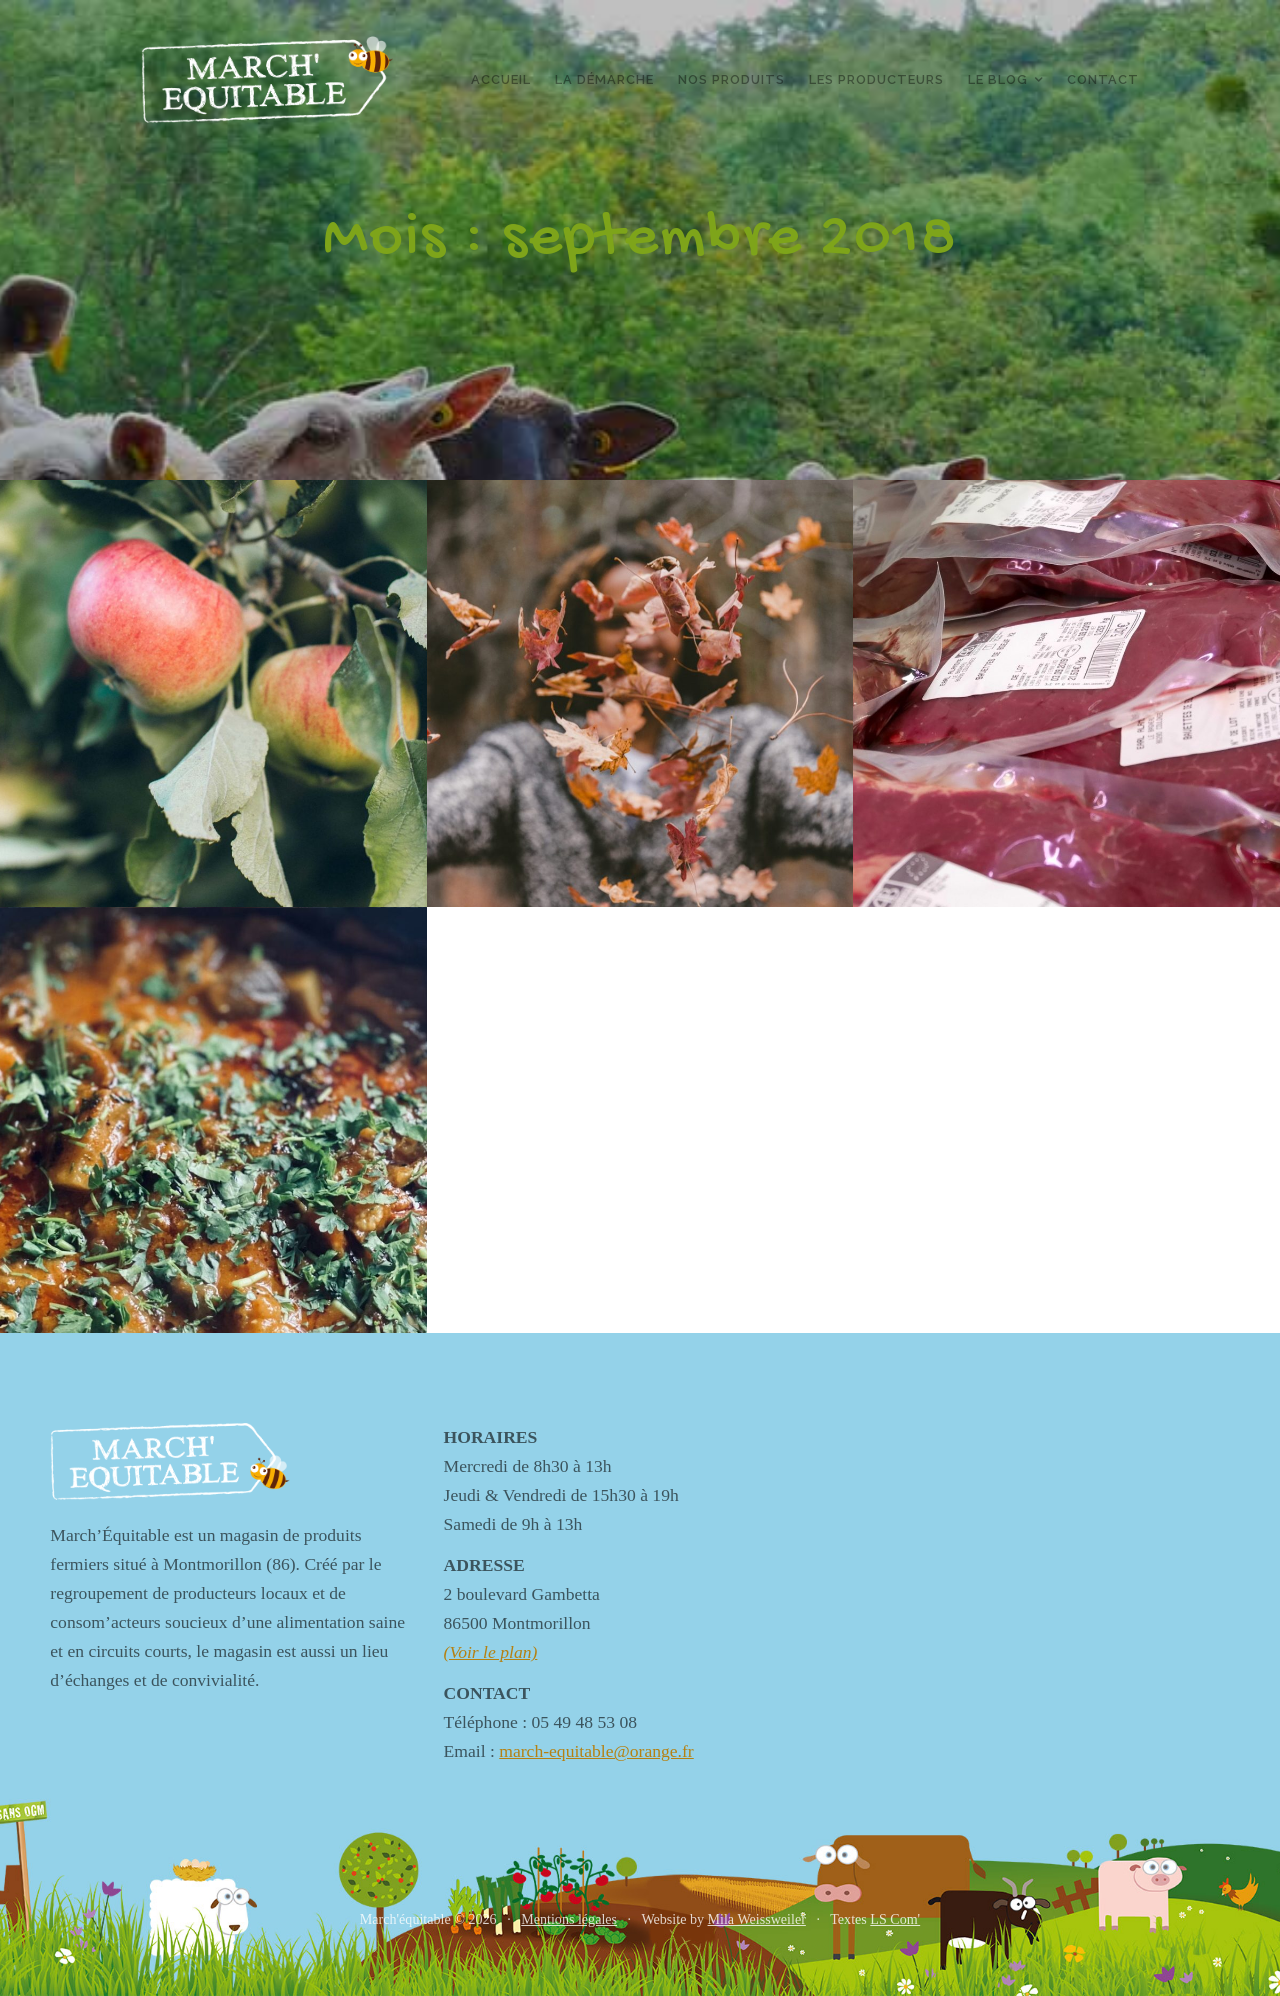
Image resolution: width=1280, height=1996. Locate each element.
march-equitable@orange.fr (596, 1751)
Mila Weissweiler (757, 1919)
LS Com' (895, 1919)
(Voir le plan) (491, 1652)
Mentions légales (569, 1919)
